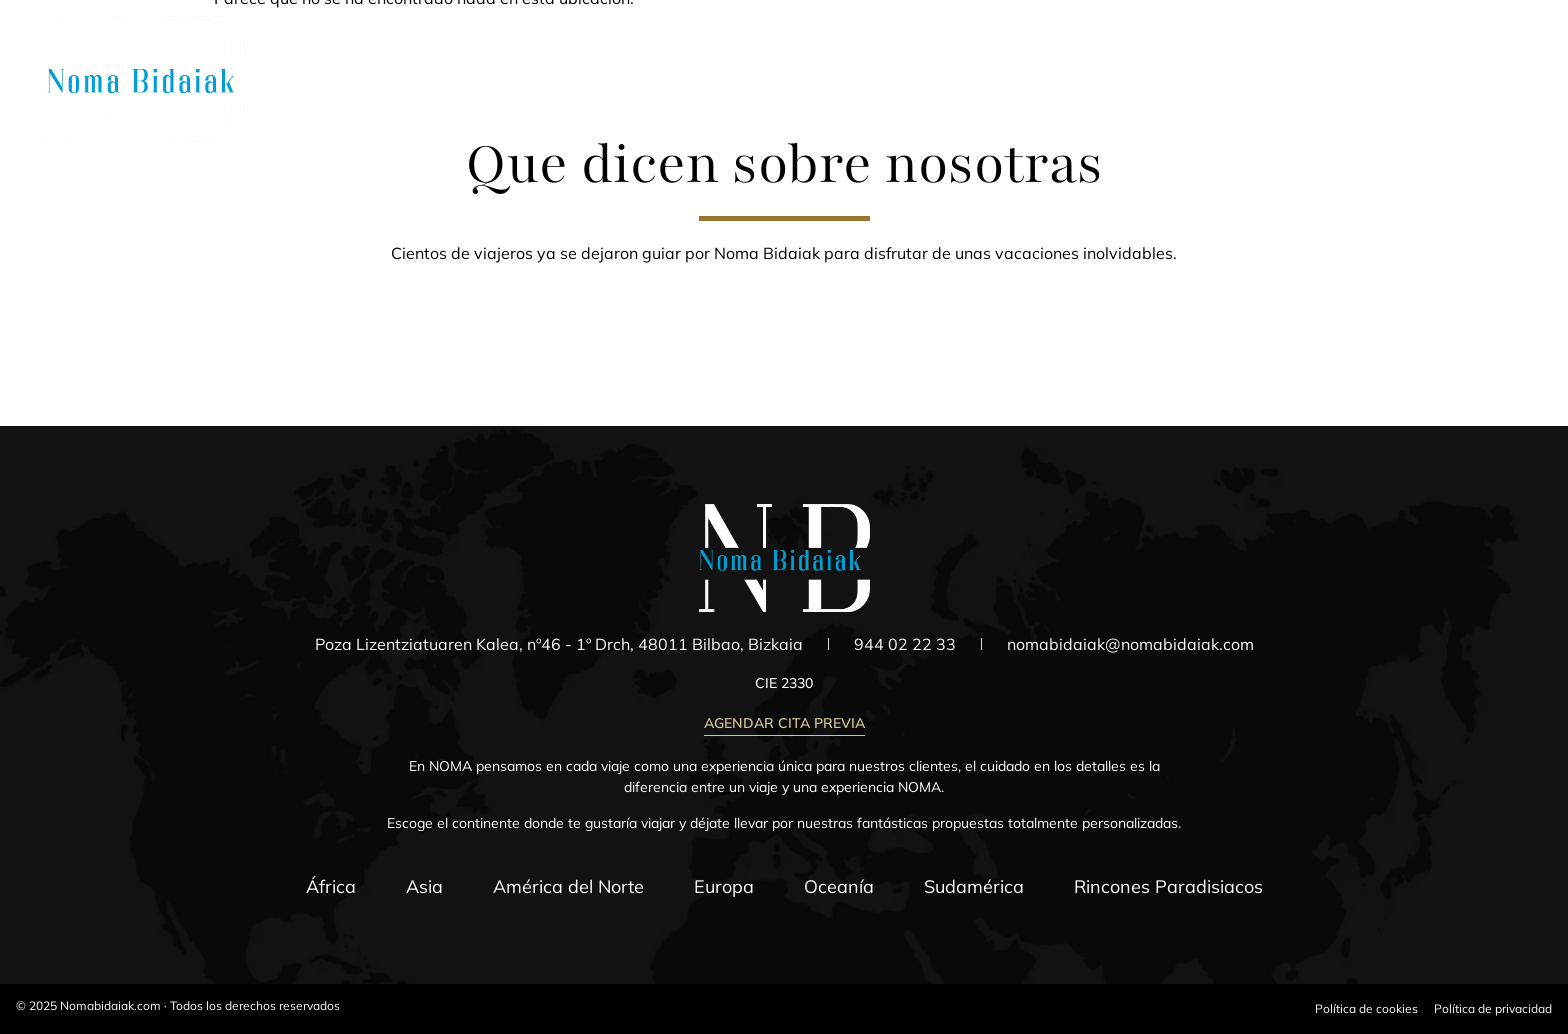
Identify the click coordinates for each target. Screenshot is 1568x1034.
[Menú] (1505, 69)
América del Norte (568, 886)
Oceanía (839, 886)
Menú (1504, 93)
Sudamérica (974, 886)
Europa (724, 886)
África (331, 886)
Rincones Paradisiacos (1168, 886)
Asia (424, 886)
